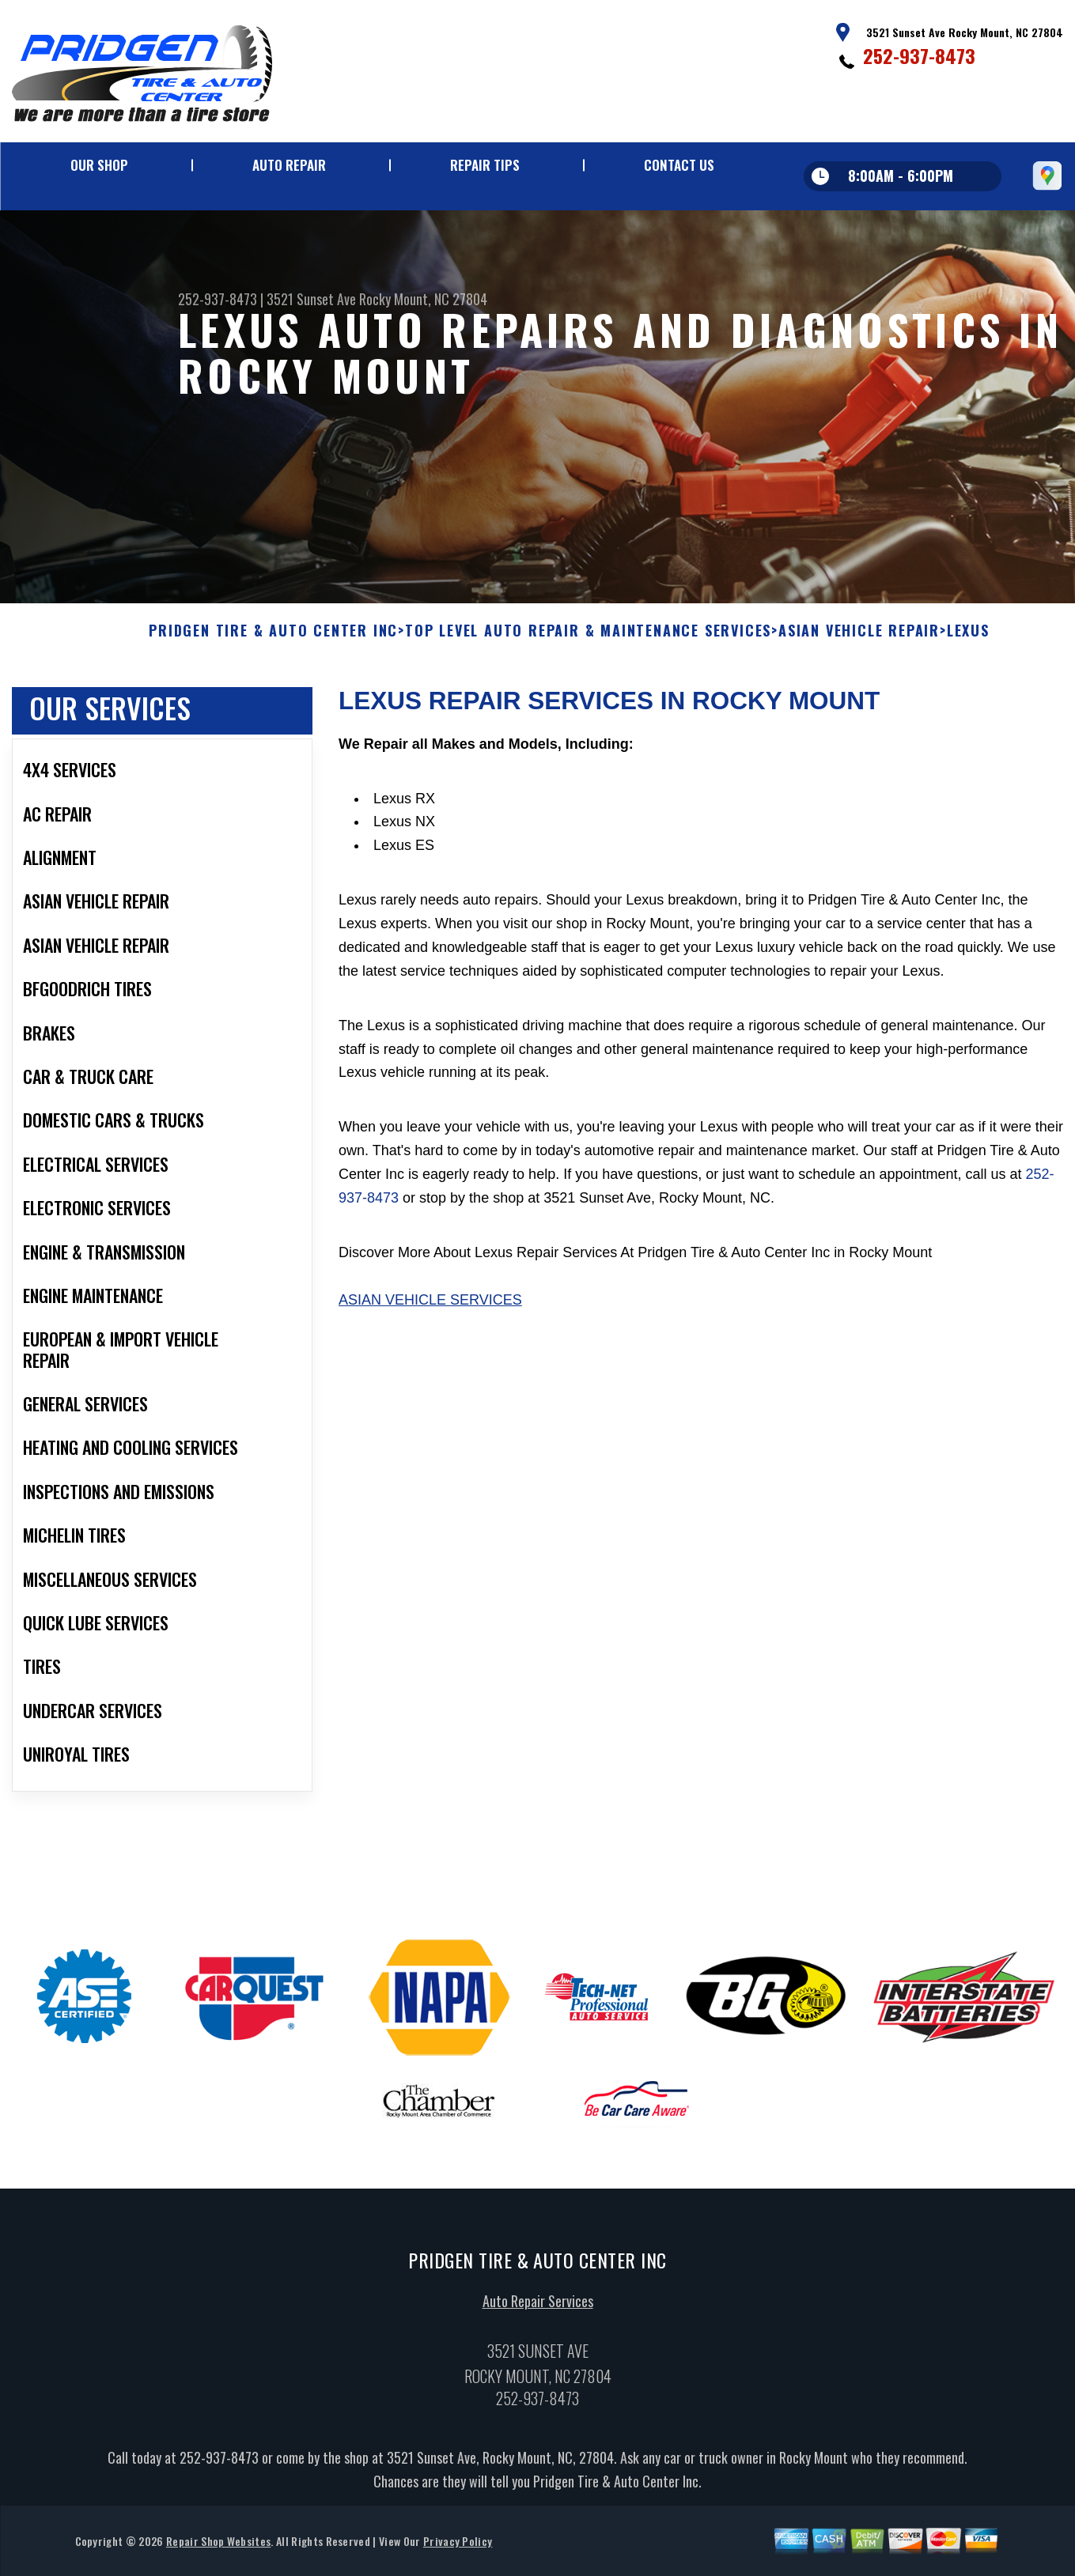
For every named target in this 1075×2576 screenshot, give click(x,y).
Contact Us (679, 165)
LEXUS (968, 639)
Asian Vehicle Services (430, 1307)
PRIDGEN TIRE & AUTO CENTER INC (273, 639)
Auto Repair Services (538, 2308)
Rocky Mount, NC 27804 (423, 299)
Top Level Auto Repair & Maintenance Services (588, 639)
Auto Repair (289, 165)
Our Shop (99, 165)
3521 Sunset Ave (311, 299)
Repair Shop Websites (218, 2548)
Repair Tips (485, 165)
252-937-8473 (919, 55)
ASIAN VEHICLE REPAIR (859, 639)
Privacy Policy (457, 2548)
